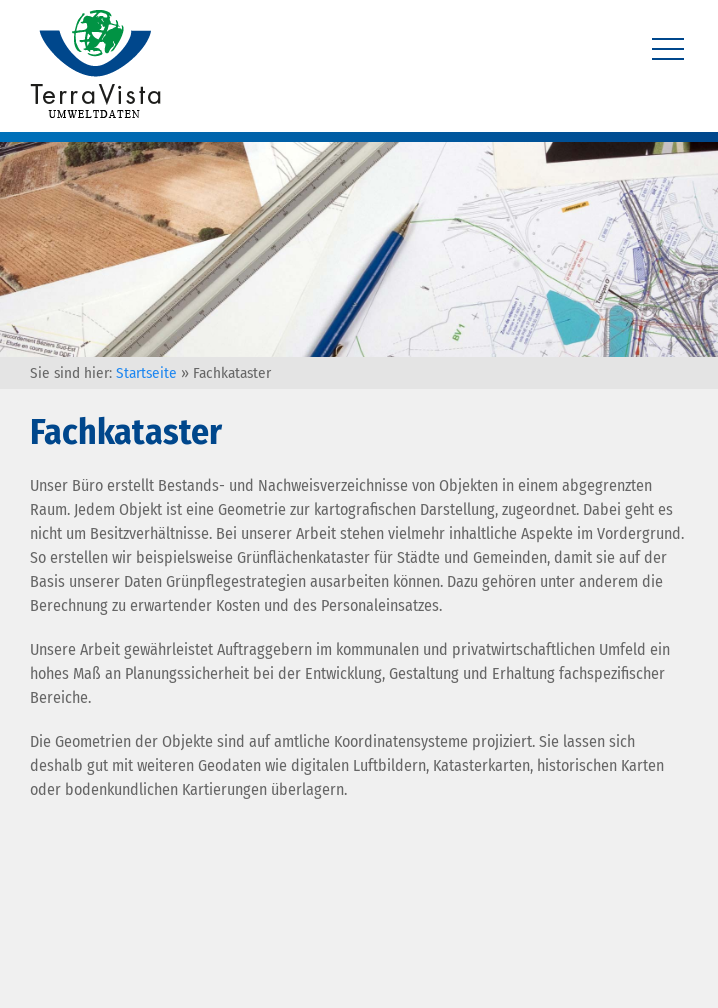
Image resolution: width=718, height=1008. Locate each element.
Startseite (146, 373)
